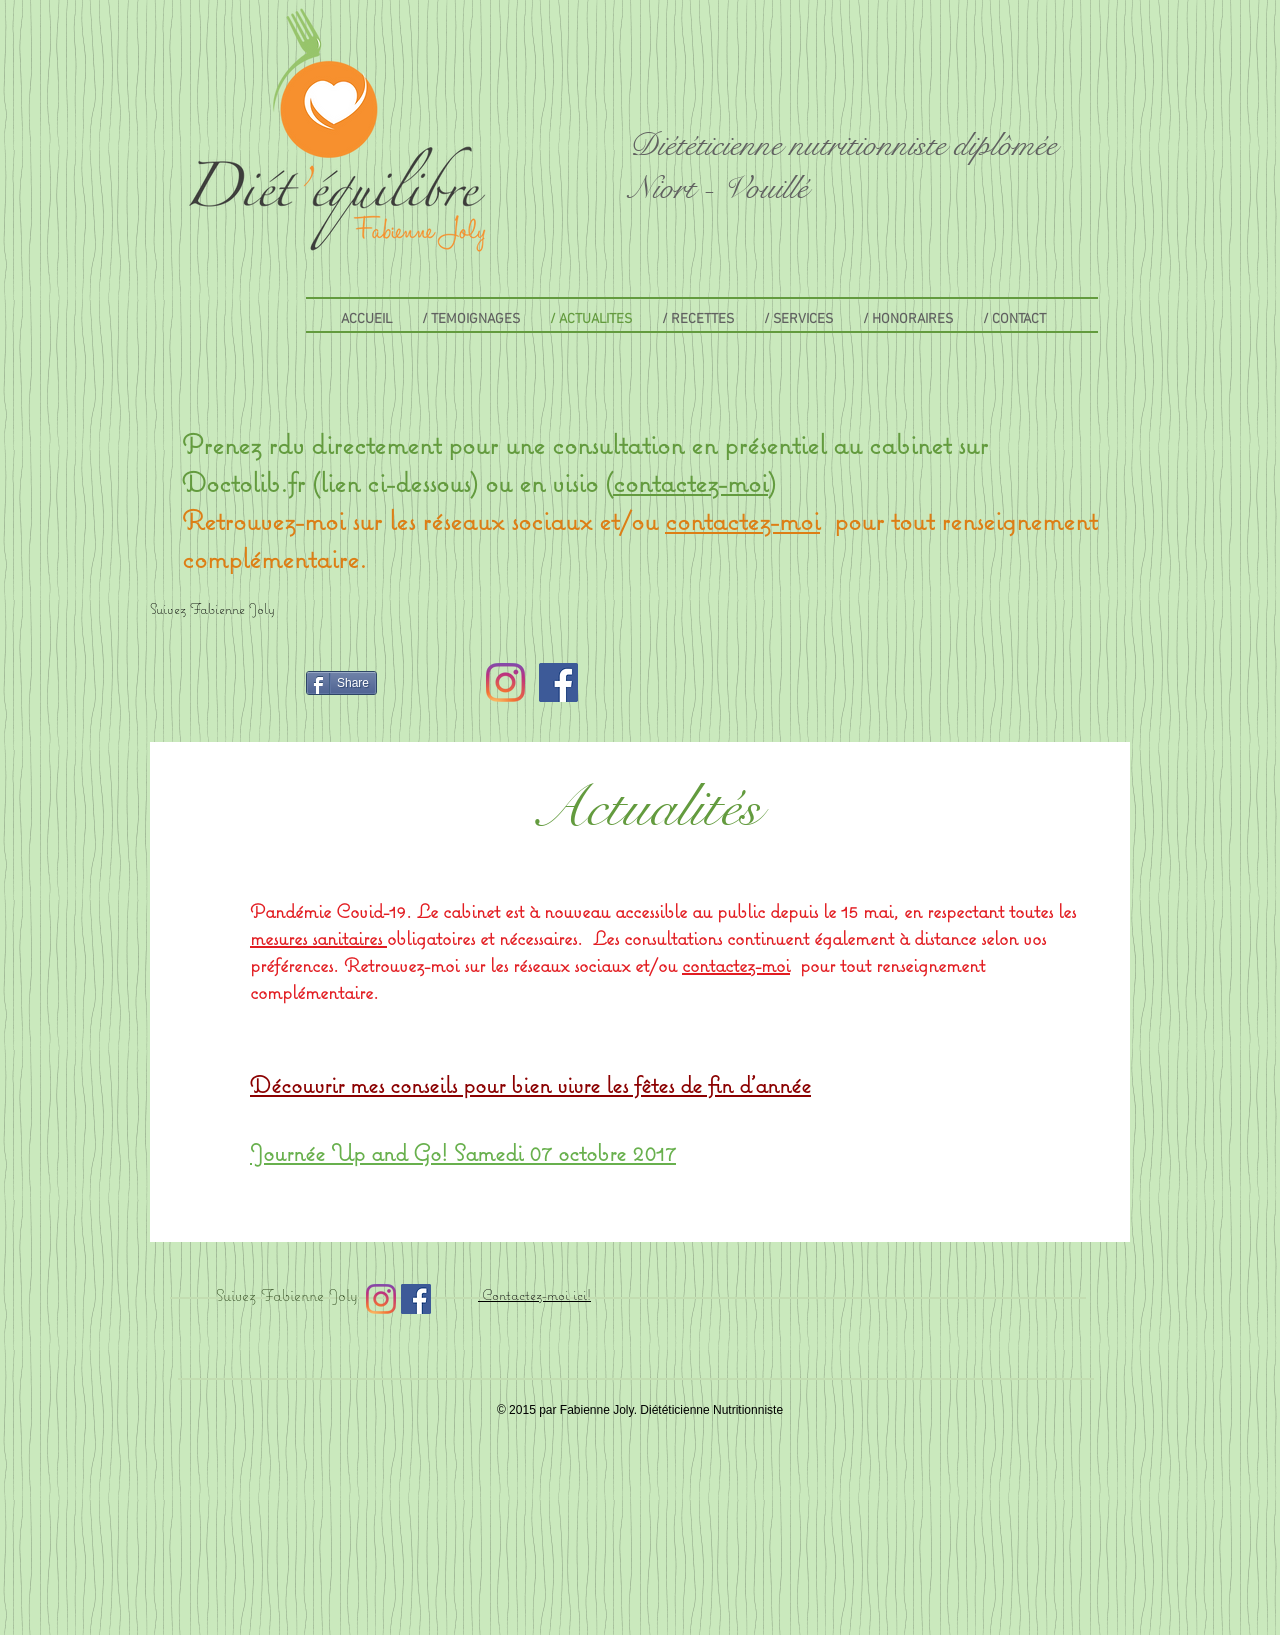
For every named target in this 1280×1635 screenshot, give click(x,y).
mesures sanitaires (318, 937)
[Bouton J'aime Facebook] (196, 683)
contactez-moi (690, 481)
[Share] (341, 683)
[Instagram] (505, 682)
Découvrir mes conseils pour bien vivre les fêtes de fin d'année (530, 1084)
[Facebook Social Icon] (558, 682)
